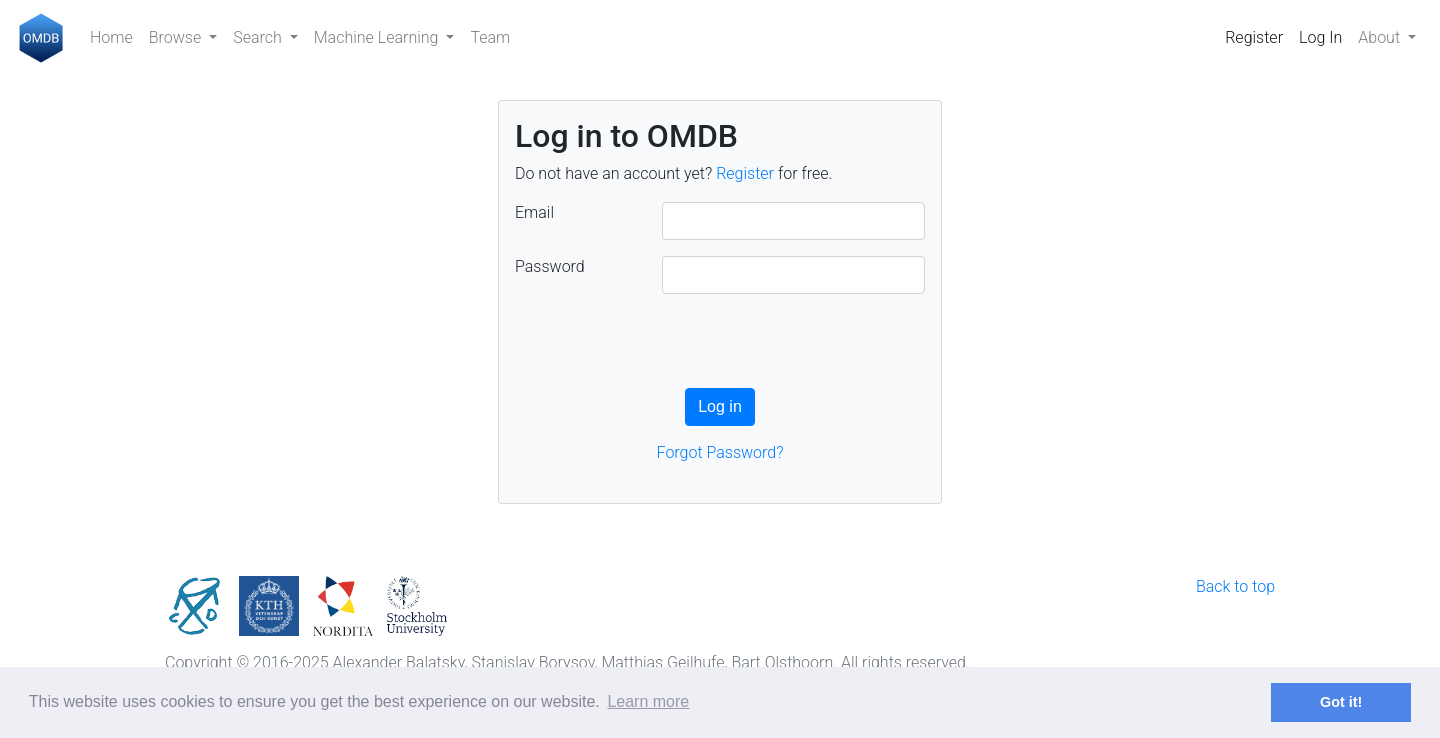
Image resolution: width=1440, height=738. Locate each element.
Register (1254, 37)
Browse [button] (177, 37)
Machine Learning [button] (378, 37)
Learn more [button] (648, 701)
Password (550, 266)
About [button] (1381, 37)
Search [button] (259, 37)
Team (490, 37)
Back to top (1235, 586)
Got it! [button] (1341, 702)
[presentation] (667, 349)
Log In (1320, 37)
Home (111, 37)
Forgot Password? (720, 452)
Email (534, 212)
